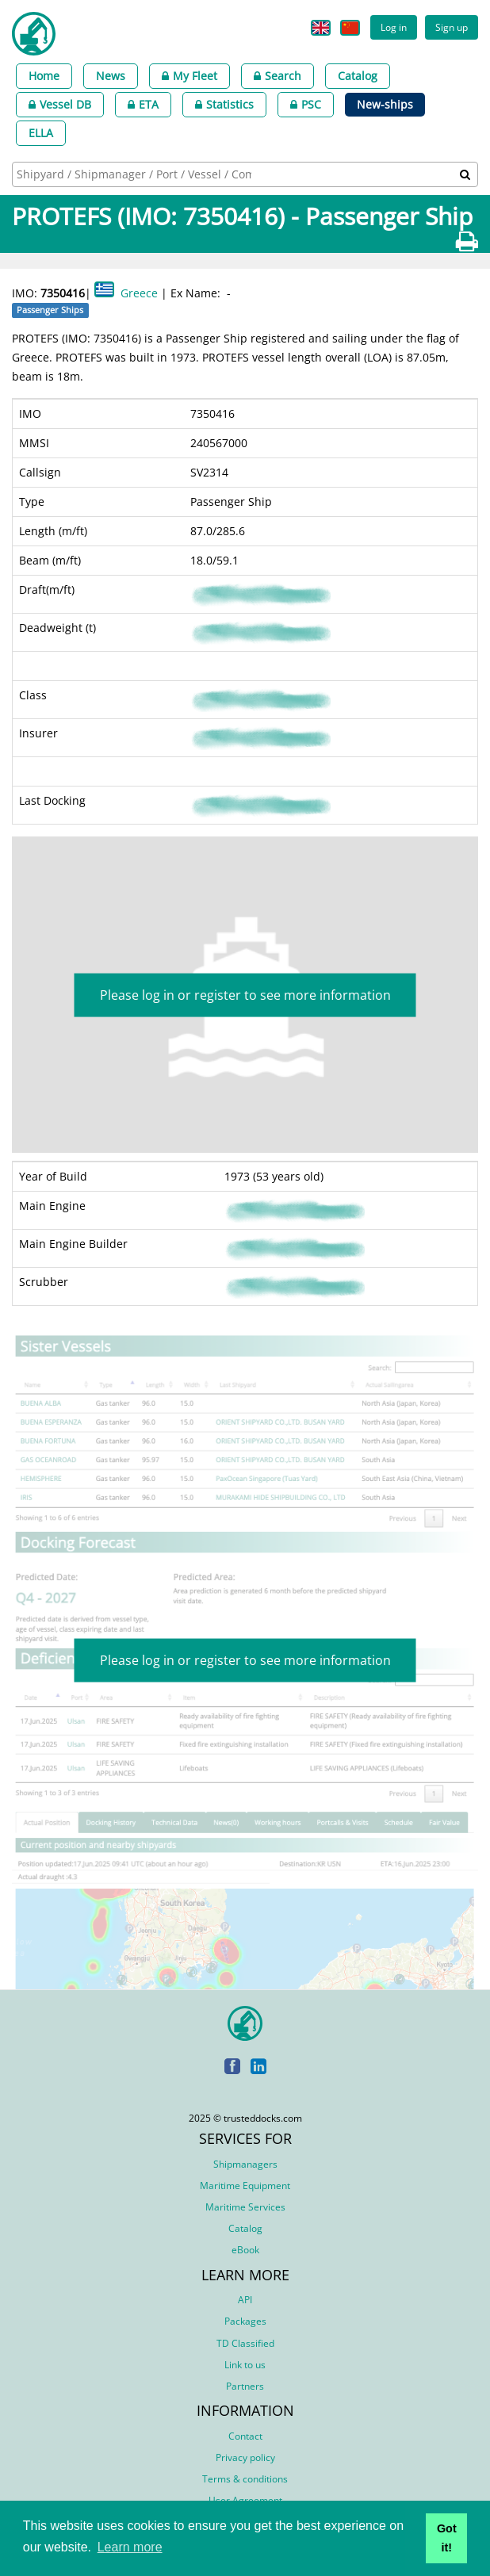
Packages (245, 2321)
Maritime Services (245, 2207)
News (110, 75)
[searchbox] (136, 174)
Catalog (357, 75)
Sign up (451, 27)
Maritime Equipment (245, 2185)
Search (277, 75)
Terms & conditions (245, 2479)
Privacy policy (245, 2457)
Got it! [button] (447, 2538)
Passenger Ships (50, 310)
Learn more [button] (130, 2547)
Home (44, 75)
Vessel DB (60, 104)
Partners (245, 2386)
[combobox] (245, 174)
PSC (305, 104)
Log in (394, 27)
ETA (143, 104)
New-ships (385, 104)
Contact (245, 2436)
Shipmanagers (245, 2164)
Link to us (245, 2364)
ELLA (41, 132)
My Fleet (189, 75)
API (245, 2299)
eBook (245, 2249)
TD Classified (245, 2343)
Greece (139, 292)
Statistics (224, 104)
